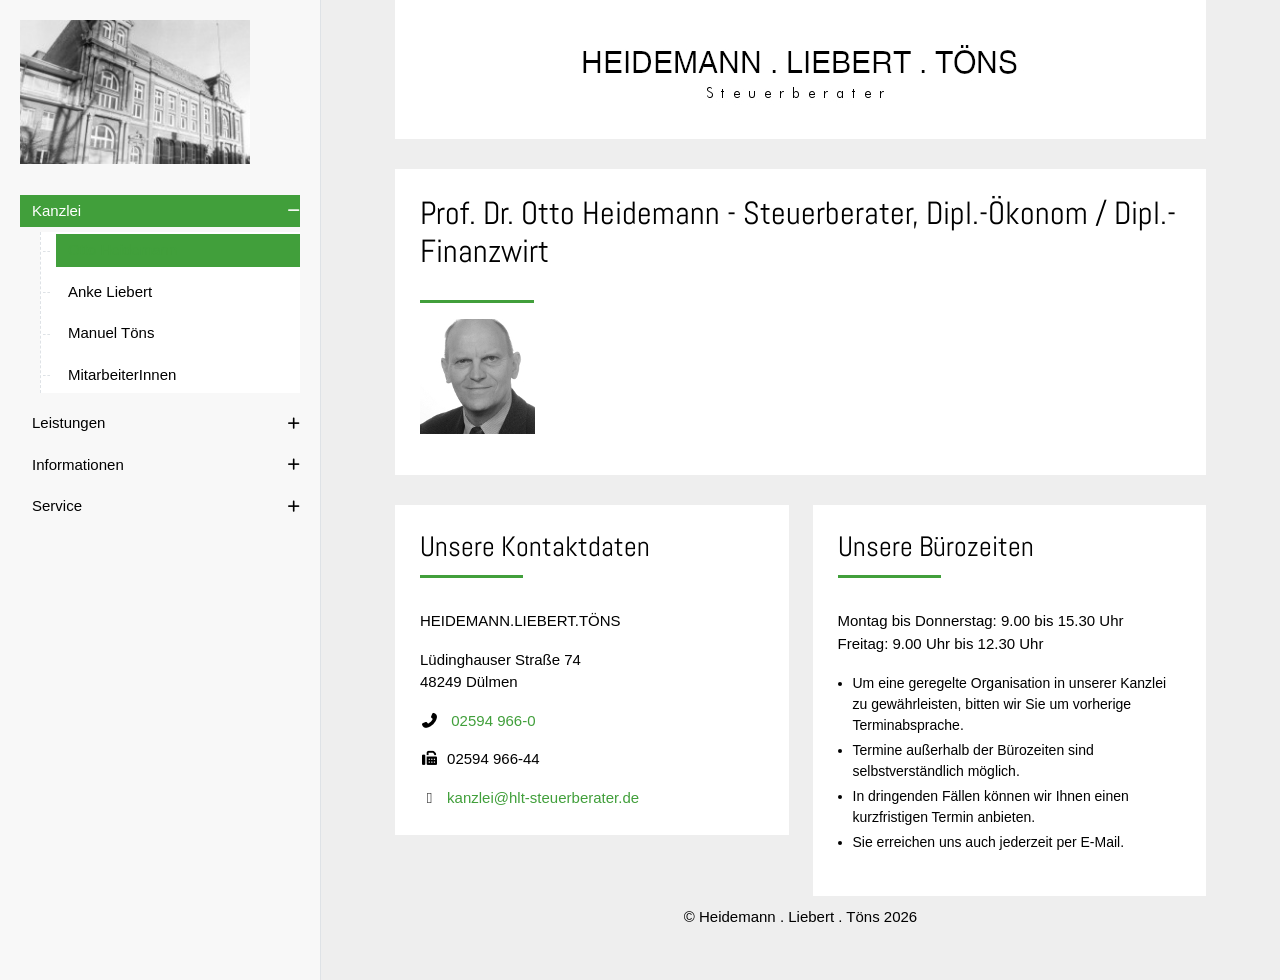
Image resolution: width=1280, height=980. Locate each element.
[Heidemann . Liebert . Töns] (135, 92)
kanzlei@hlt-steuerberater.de (543, 801)
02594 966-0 (493, 724)
